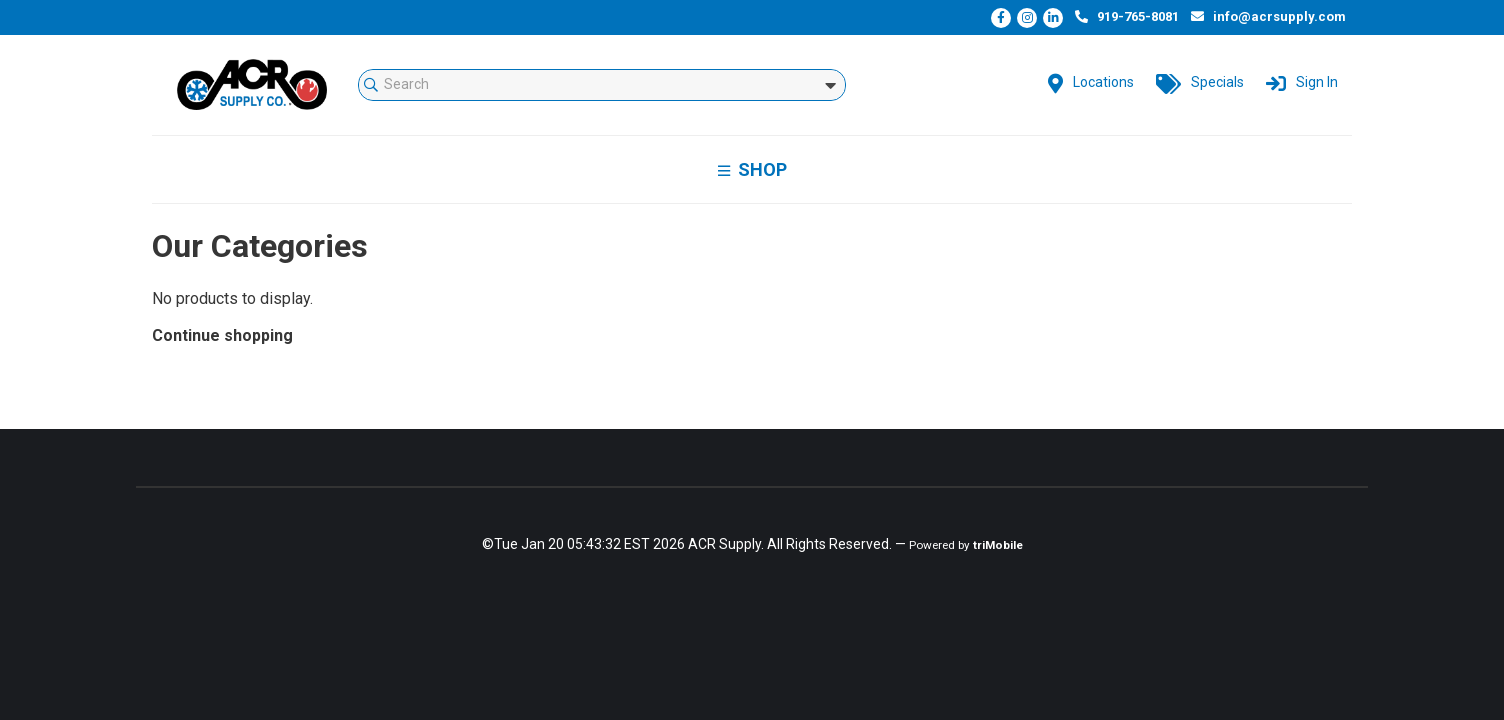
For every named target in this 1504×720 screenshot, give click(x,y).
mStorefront (252, 85)
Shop (752, 169)
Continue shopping (222, 335)
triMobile (998, 545)
